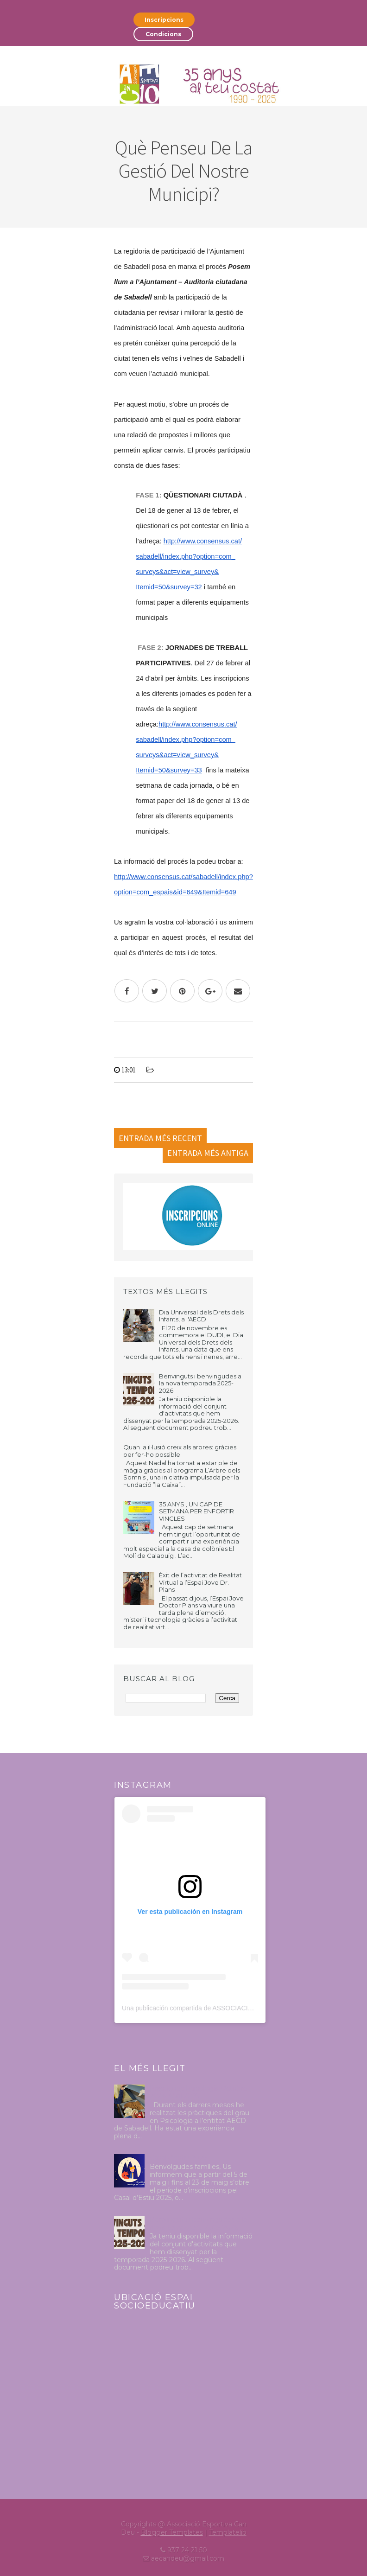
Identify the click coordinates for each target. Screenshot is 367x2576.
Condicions (163, 34)
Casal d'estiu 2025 (178, 2158)
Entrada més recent (160, 1138)
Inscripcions (164, 19)
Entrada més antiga (207, 1153)
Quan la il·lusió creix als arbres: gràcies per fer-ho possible (179, 1450)
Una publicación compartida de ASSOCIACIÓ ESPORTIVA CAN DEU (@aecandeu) (242, 2008)
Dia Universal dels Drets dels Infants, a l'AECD (201, 1315)
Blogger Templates (172, 2532)
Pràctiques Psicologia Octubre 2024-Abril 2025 (198, 2092)
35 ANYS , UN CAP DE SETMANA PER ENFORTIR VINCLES (196, 1511)
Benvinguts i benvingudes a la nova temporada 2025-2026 (200, 1383)
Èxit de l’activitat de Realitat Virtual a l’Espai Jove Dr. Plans (200, 1582)
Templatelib (228, 2532)
